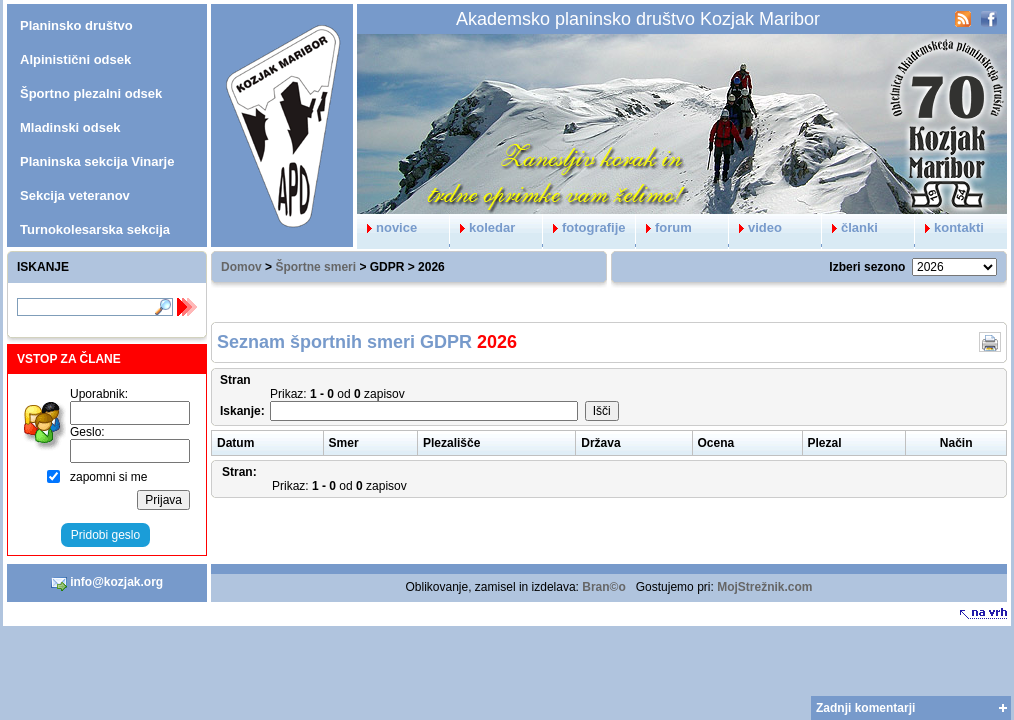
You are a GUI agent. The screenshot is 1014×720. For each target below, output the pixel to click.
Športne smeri (315, 267)
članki (850, 227)
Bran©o (604, 587)
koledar (482, 227)
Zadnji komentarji (865, 708)
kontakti (949, 227)
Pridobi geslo (105, 535)
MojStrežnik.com (764, 587)
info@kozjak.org (107, 583)
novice (387, 227)
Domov (241, 267)
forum (664, 227)
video (755, 227)
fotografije (584, 227)
